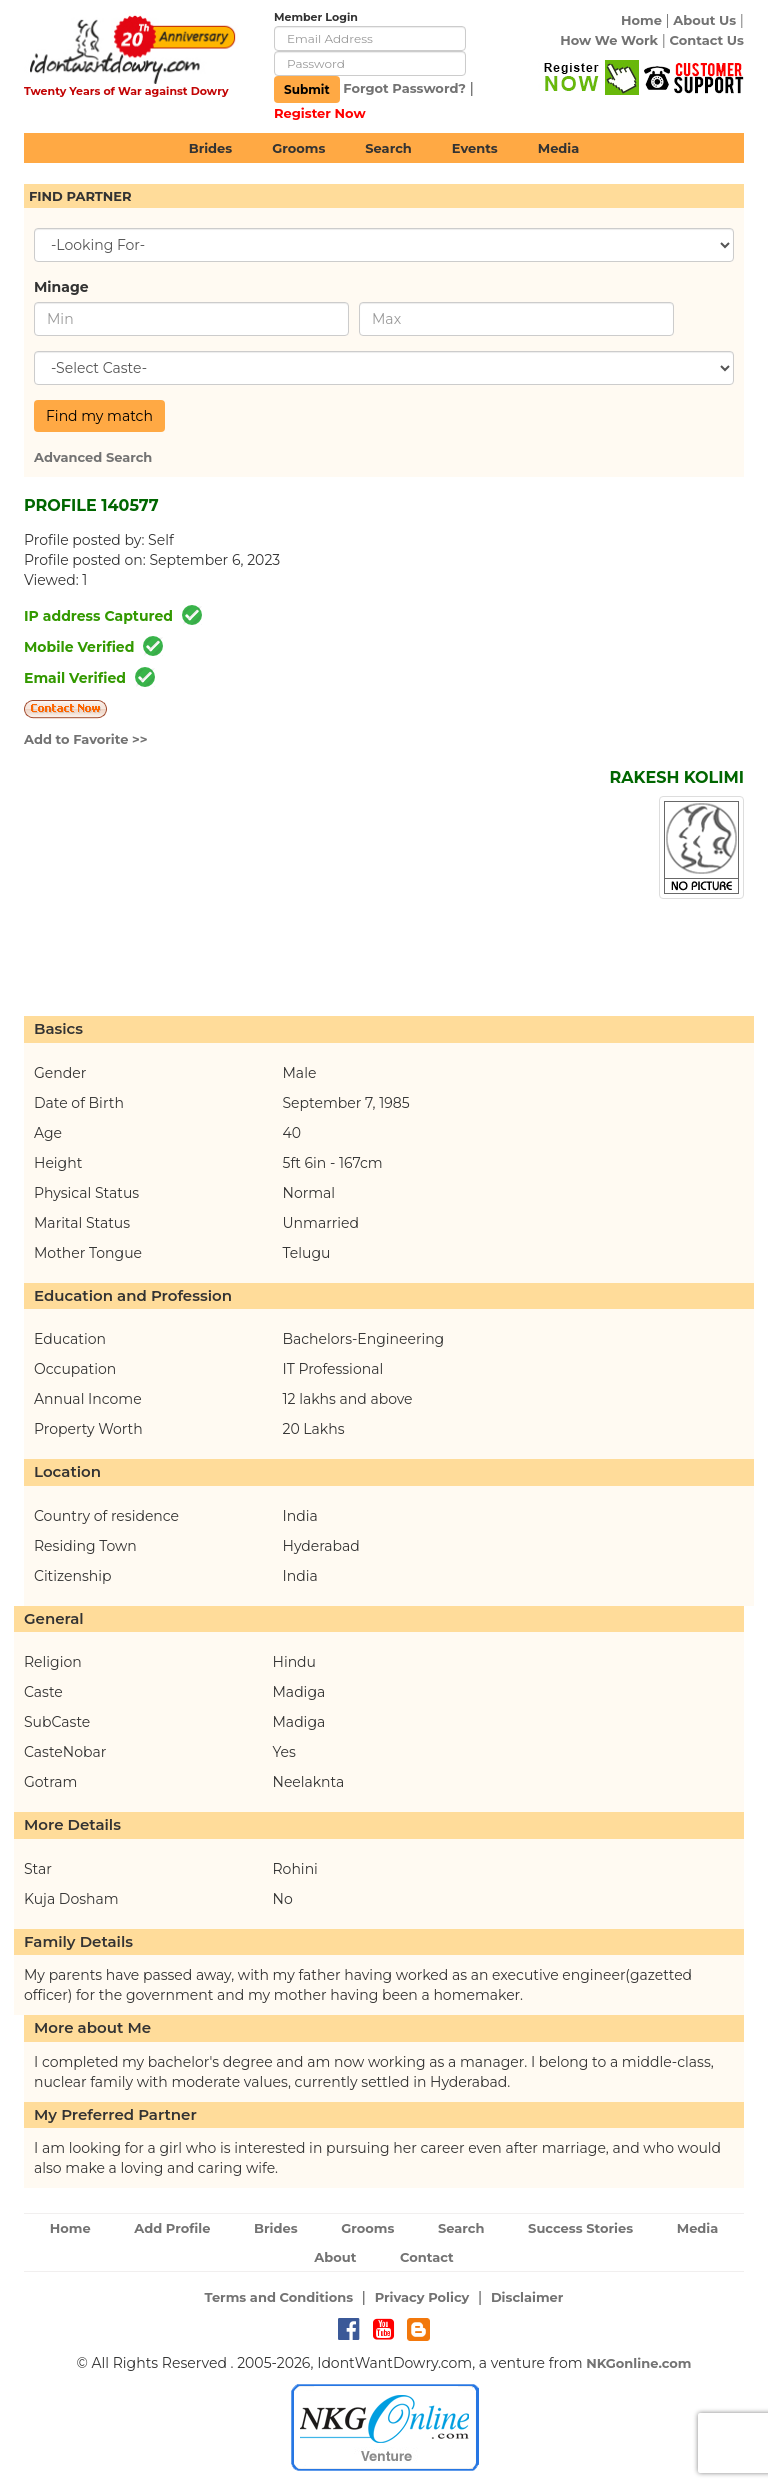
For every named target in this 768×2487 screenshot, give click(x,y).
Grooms (298, 148)
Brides (211, 148)
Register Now (320, 113)
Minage (61, 287)
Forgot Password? (404, 88)
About (335, 2257)
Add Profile (172, 2228)
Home (641, 20)
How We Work (609, 40)
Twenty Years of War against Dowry (126, 91)
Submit (307, 89)
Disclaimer (527, 2297)
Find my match (99, 416)
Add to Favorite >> (86, 739)
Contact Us (707, 40)
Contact (427, 2257)
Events (475, 148)
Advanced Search (93, 457)
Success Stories (580, 2228)
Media (559, 148)
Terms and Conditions (279, 2297)
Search (388, 148)
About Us (704, 20)
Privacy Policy (422, 2297)
